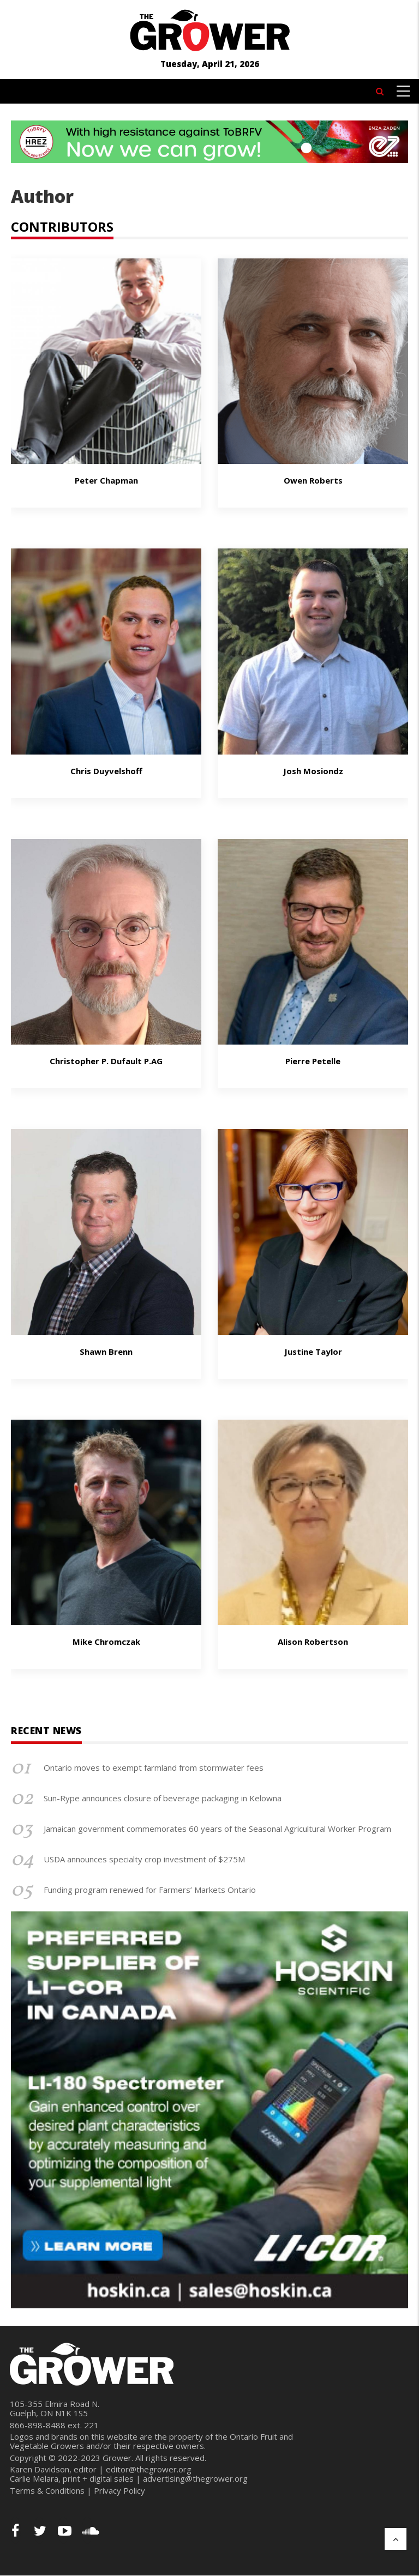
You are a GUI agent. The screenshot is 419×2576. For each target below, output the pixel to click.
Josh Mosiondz (313, 770)
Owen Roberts (313, 480)
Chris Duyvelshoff (106, 770)
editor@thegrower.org (148, 2469)
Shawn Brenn (106, 1351)
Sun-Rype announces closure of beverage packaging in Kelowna (163, 1798)
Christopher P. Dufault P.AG (106, 1060)
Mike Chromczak (106, 1641)
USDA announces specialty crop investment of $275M (144, 1859)
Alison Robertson (313, 1641)
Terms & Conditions (47, 2490)
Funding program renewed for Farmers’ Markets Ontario (150, 1889)
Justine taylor (313, 1351)
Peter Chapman (106, 480)
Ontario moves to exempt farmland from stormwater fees (154, 1767)
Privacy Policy (119, 2490)
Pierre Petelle (312, 1060)
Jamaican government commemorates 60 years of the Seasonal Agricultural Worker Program (217, 1828)
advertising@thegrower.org (195, 2478)
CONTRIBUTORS (62, 227)
